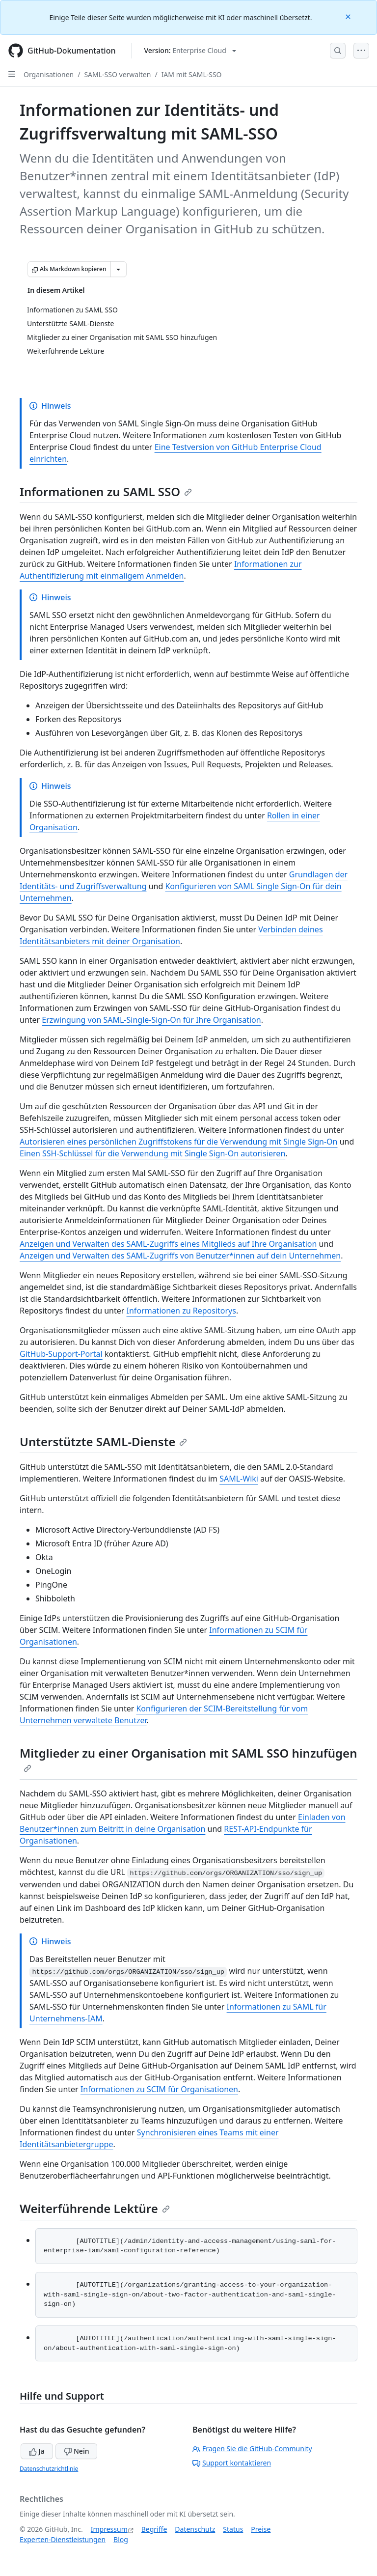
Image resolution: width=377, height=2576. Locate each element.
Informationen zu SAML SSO (106, 491)
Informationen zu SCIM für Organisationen (159, 2089)
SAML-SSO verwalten (117, 74)
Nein (76, 2451)
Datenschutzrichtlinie (49, 2468)
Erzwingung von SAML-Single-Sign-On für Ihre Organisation (151, 1019)
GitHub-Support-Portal (61, 1353)
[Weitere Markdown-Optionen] (118, 269)
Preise (260, 2529)
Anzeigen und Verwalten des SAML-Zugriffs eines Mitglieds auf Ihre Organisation (168, 1243)
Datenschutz (195, 2529)
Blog (120, 2539)
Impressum (109, 2529)
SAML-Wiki (238, 1478)
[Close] (349, 16)
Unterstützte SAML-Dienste (103, 1441)
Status (233, 2529)
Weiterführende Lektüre (95, 2208)
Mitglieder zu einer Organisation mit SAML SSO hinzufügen (188, 1758)
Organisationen (49, 74)
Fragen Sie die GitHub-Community (252, 2448)
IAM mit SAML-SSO (192, 74)
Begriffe (154, 2529)
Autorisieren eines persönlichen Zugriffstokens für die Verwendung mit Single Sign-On (178, 1141)
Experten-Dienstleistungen (63, 2539)
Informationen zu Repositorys (181, 1310)
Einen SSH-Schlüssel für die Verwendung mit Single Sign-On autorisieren (152, 1153)
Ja (37, 2451)
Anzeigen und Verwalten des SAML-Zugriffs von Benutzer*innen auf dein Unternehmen (180, 1255)
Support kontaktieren (231, 2462)
